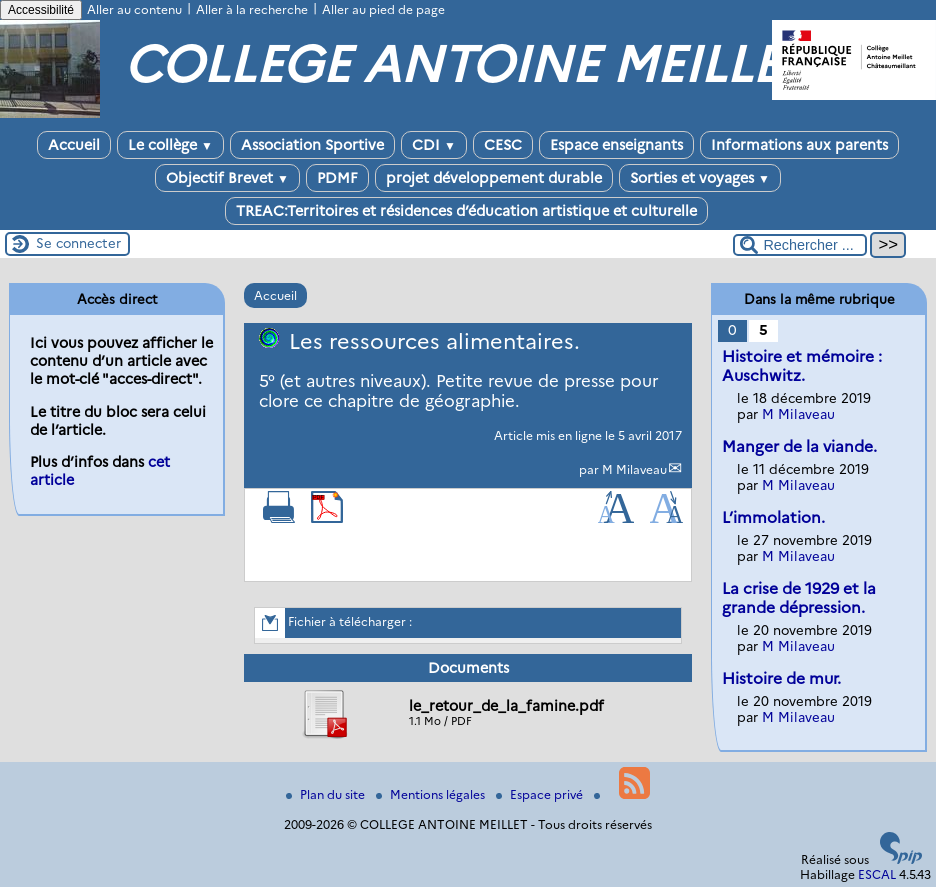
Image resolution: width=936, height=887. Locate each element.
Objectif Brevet (227, 178)
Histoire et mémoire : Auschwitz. (802, 366)
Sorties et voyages (700, 178)
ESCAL (877, 874)
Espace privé (541, 794)
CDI (434, 145)
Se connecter (78, 243)
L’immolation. (773, 517)
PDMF (337, 178)
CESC (503, 145)
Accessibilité (41, 10)
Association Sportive (312, 145)
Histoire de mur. (781, 678)
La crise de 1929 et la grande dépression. (799, 598)
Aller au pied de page (383, 9)
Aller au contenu (134, 9)
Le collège (170, 145)
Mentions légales (432, 794)
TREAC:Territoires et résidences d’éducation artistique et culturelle (466, 211)
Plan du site (327, 794)
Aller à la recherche (252, 9)
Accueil (74, 145)
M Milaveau (634, 469)
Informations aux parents (799, 145)
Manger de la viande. (799, 446)
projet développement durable (494, 178)
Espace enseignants (616, 145)
